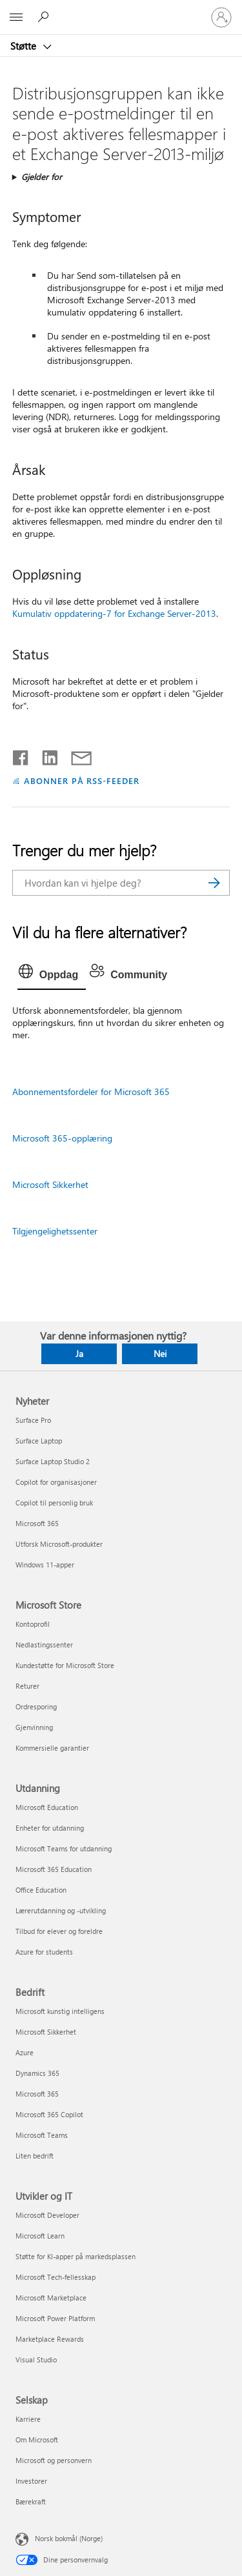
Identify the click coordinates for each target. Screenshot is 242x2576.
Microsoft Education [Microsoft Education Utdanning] (46, 1807)
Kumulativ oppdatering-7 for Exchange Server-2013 (114, 613)
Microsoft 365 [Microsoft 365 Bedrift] (37, 2093)
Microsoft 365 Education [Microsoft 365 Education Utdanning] (53, 1869)
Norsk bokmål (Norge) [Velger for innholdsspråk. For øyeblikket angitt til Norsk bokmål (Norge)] (69, 2538)
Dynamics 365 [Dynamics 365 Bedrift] (37, 2073)
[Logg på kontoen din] (221, 17)
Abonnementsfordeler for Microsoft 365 (91, 1091)
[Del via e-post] (75, 755)
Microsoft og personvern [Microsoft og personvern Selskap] (53, 2460)
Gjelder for (41, 176)
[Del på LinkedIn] (44, 755)
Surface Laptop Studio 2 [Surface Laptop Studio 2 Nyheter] (52, 1461)
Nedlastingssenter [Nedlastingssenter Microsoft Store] (44, 1644)
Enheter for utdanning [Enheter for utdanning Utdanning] (49, 1828)
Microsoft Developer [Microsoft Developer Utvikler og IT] (47, 2215)
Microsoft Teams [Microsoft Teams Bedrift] (41, 2135)
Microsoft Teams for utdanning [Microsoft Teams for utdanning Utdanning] (63, 1848)
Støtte (24, 45)
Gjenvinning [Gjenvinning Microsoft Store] (34, 1727)
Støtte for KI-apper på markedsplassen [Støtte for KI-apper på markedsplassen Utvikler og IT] (75, 2256)
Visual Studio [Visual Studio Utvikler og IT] (36, 2359)
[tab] (51, 975)
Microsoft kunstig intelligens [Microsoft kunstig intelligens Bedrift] (60, 2011)
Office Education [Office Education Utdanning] (40, 1890)
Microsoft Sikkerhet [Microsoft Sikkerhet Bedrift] (45, 2032)
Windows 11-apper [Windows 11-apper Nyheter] (44, 1564)
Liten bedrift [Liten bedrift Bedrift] (34, 2155)
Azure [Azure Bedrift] (24, 2052)
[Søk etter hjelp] (45, 16)
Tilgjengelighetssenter (54, 1231)
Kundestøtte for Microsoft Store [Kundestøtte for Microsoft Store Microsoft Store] (64, 1665)
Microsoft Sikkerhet (50, 1184)
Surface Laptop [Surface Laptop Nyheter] (38, 1440)
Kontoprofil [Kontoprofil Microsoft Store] (32, 1624)
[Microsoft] (120, 9)
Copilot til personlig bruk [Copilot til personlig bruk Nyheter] (54, 1502)
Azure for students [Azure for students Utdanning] (44, 1952)
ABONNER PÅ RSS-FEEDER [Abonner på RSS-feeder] (81, 780)
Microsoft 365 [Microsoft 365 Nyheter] (37, 1523)
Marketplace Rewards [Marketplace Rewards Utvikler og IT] (49, 2339)
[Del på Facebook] (21, 755)
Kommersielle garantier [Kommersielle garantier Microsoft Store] (52, 1748)
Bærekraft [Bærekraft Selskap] (30, 2501)
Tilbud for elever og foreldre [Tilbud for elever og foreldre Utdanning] (59, 1931)
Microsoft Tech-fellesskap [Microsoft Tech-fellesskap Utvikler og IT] (55, 2277)
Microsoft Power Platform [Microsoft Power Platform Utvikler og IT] (55, 2318)
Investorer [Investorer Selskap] (31, 2481)
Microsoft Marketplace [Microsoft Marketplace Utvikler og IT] (50, 2297)
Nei (160, 1353)
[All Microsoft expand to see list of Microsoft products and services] (16, 17)
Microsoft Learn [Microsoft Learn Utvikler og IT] (40, 2235)
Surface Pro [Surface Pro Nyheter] (33, 1420)
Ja (79, 1353)
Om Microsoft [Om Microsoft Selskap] (36, 2439)
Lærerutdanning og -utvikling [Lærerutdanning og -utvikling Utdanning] (60, 1910)
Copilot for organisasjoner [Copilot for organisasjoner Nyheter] (56, 1482)
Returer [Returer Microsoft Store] (27, 1686)
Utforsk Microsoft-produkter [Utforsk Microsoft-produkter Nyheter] (59, 1544)
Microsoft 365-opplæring (62, 1138)
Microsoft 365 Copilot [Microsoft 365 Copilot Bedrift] (49, 2114)
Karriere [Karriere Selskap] (28, 2419)
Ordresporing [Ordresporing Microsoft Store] (36, 1706)
